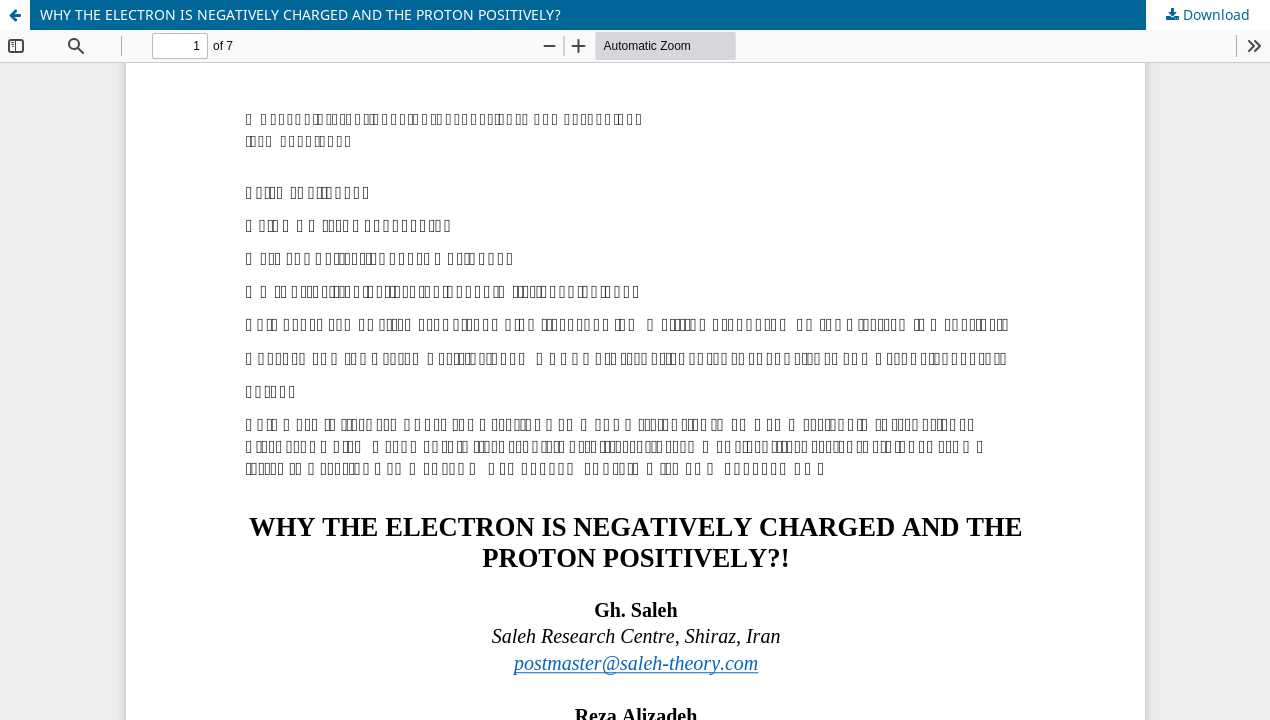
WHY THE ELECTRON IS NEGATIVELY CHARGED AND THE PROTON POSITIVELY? (300, 14)
